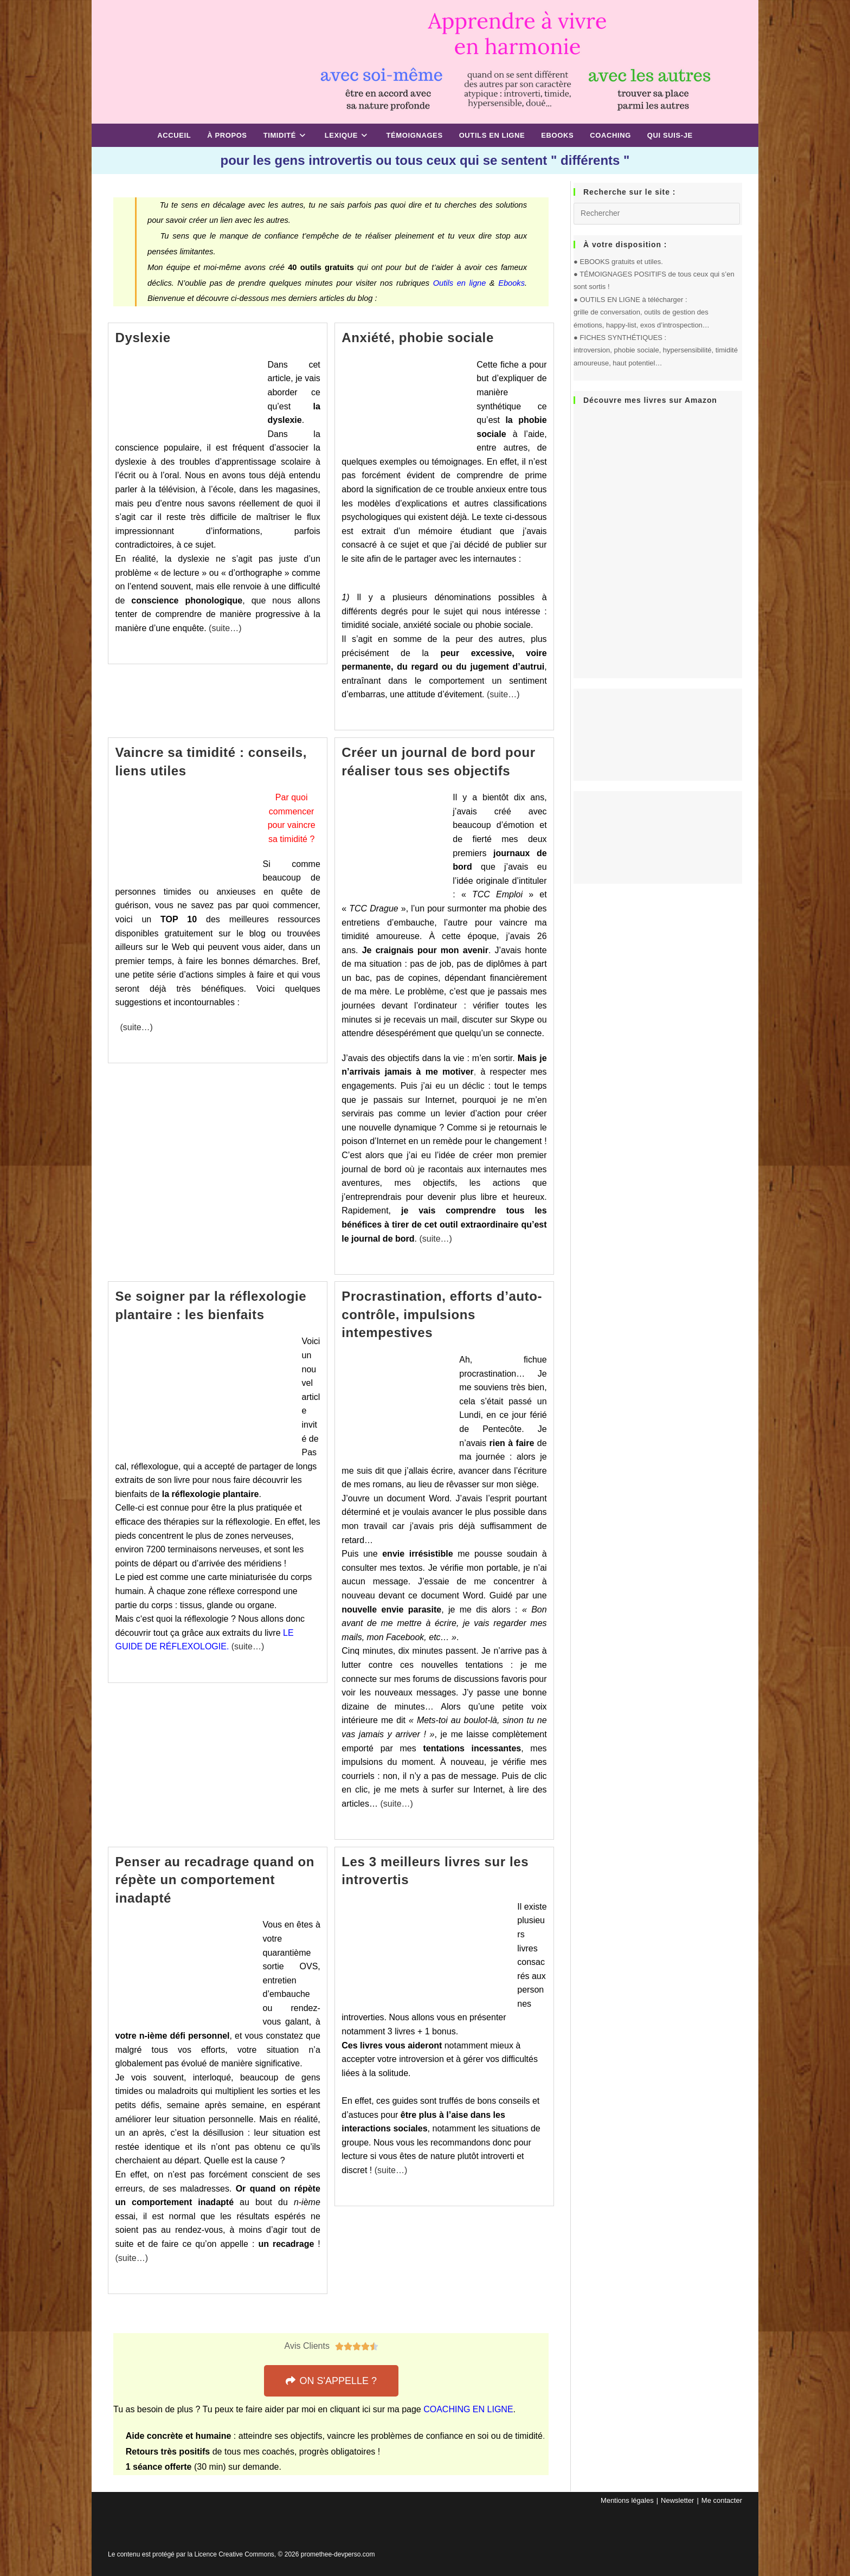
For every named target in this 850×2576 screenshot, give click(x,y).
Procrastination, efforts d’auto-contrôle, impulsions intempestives (442, 1314)
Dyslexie (143, 337)
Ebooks (511, 283)
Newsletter (677, 2500)
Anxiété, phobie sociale (418, 337)
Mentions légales (627, 2500)
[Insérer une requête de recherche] (657, 213)
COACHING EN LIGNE (468, 2409)
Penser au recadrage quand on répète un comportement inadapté (215, 1879)
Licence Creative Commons (234, 2554)
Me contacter (721, 2500)
